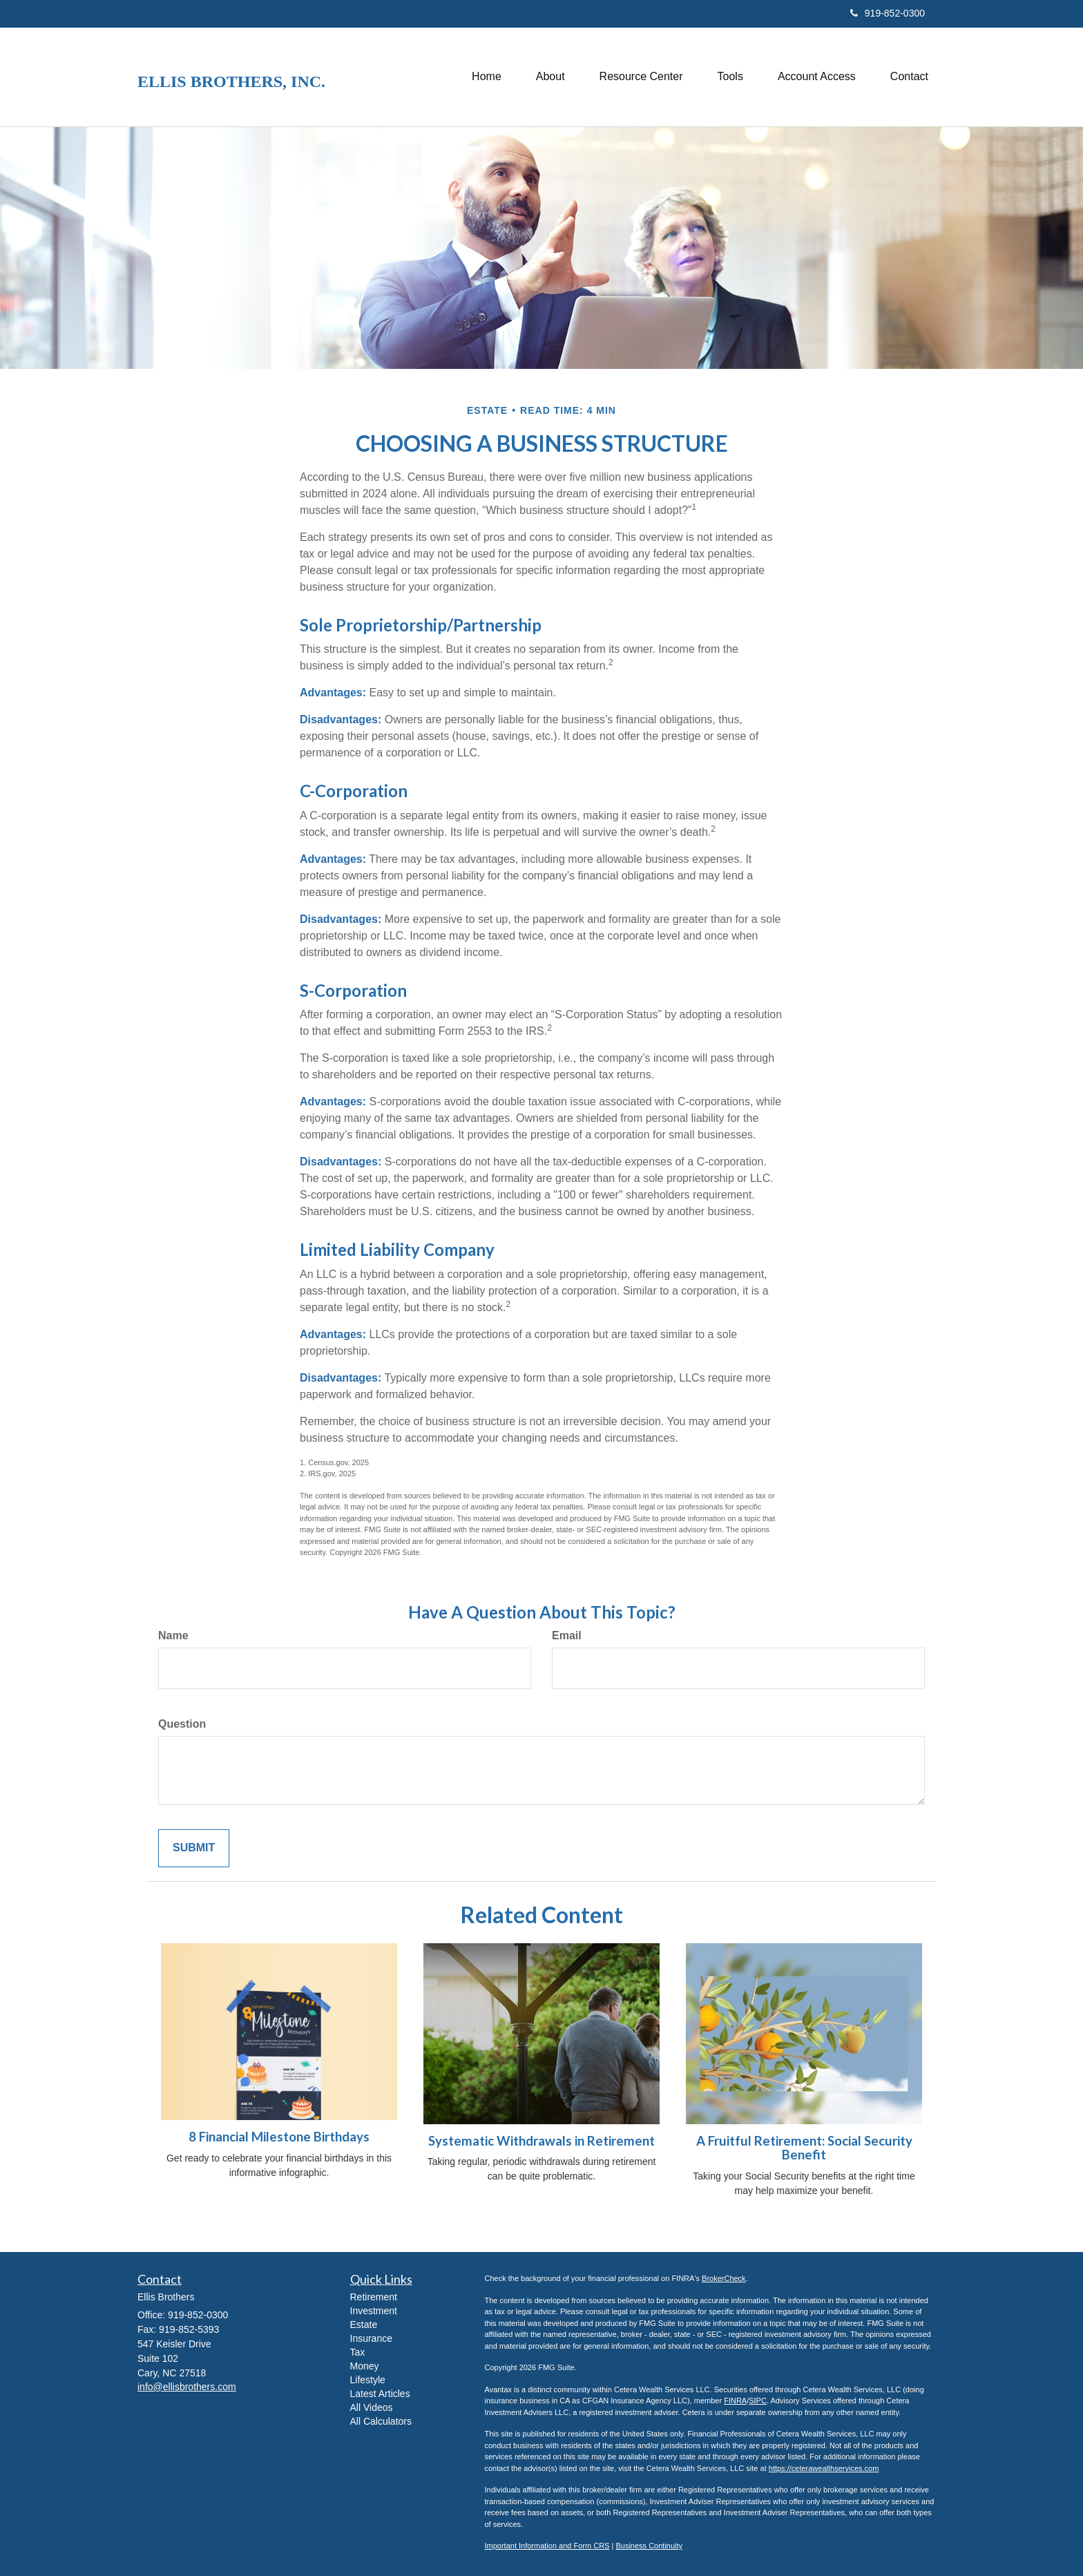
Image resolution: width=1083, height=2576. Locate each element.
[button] (550, 77)
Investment (373, 2310)
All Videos (371, 2407)
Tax (357, 2352)
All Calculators (381, 2421)
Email (567, 1635)
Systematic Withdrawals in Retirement (541, 2140)
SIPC (758, 2400)
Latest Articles (380, 2393)
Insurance (371, 2338)
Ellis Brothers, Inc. (231, 81)
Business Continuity (648, 2545)
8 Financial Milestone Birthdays (279, 2136)
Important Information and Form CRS (547, 2545)
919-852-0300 (887, 13)
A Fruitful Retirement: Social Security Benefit (804, 2148)
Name (173, 1635)
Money (364, 2366)
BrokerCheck (724, 2278)
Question (182, 1724)
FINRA (735, 2400)
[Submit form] (193, 1848)
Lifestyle (367, 2379)
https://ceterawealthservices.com (824, 2468)
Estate (364, 2324)
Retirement (373, 2296)
